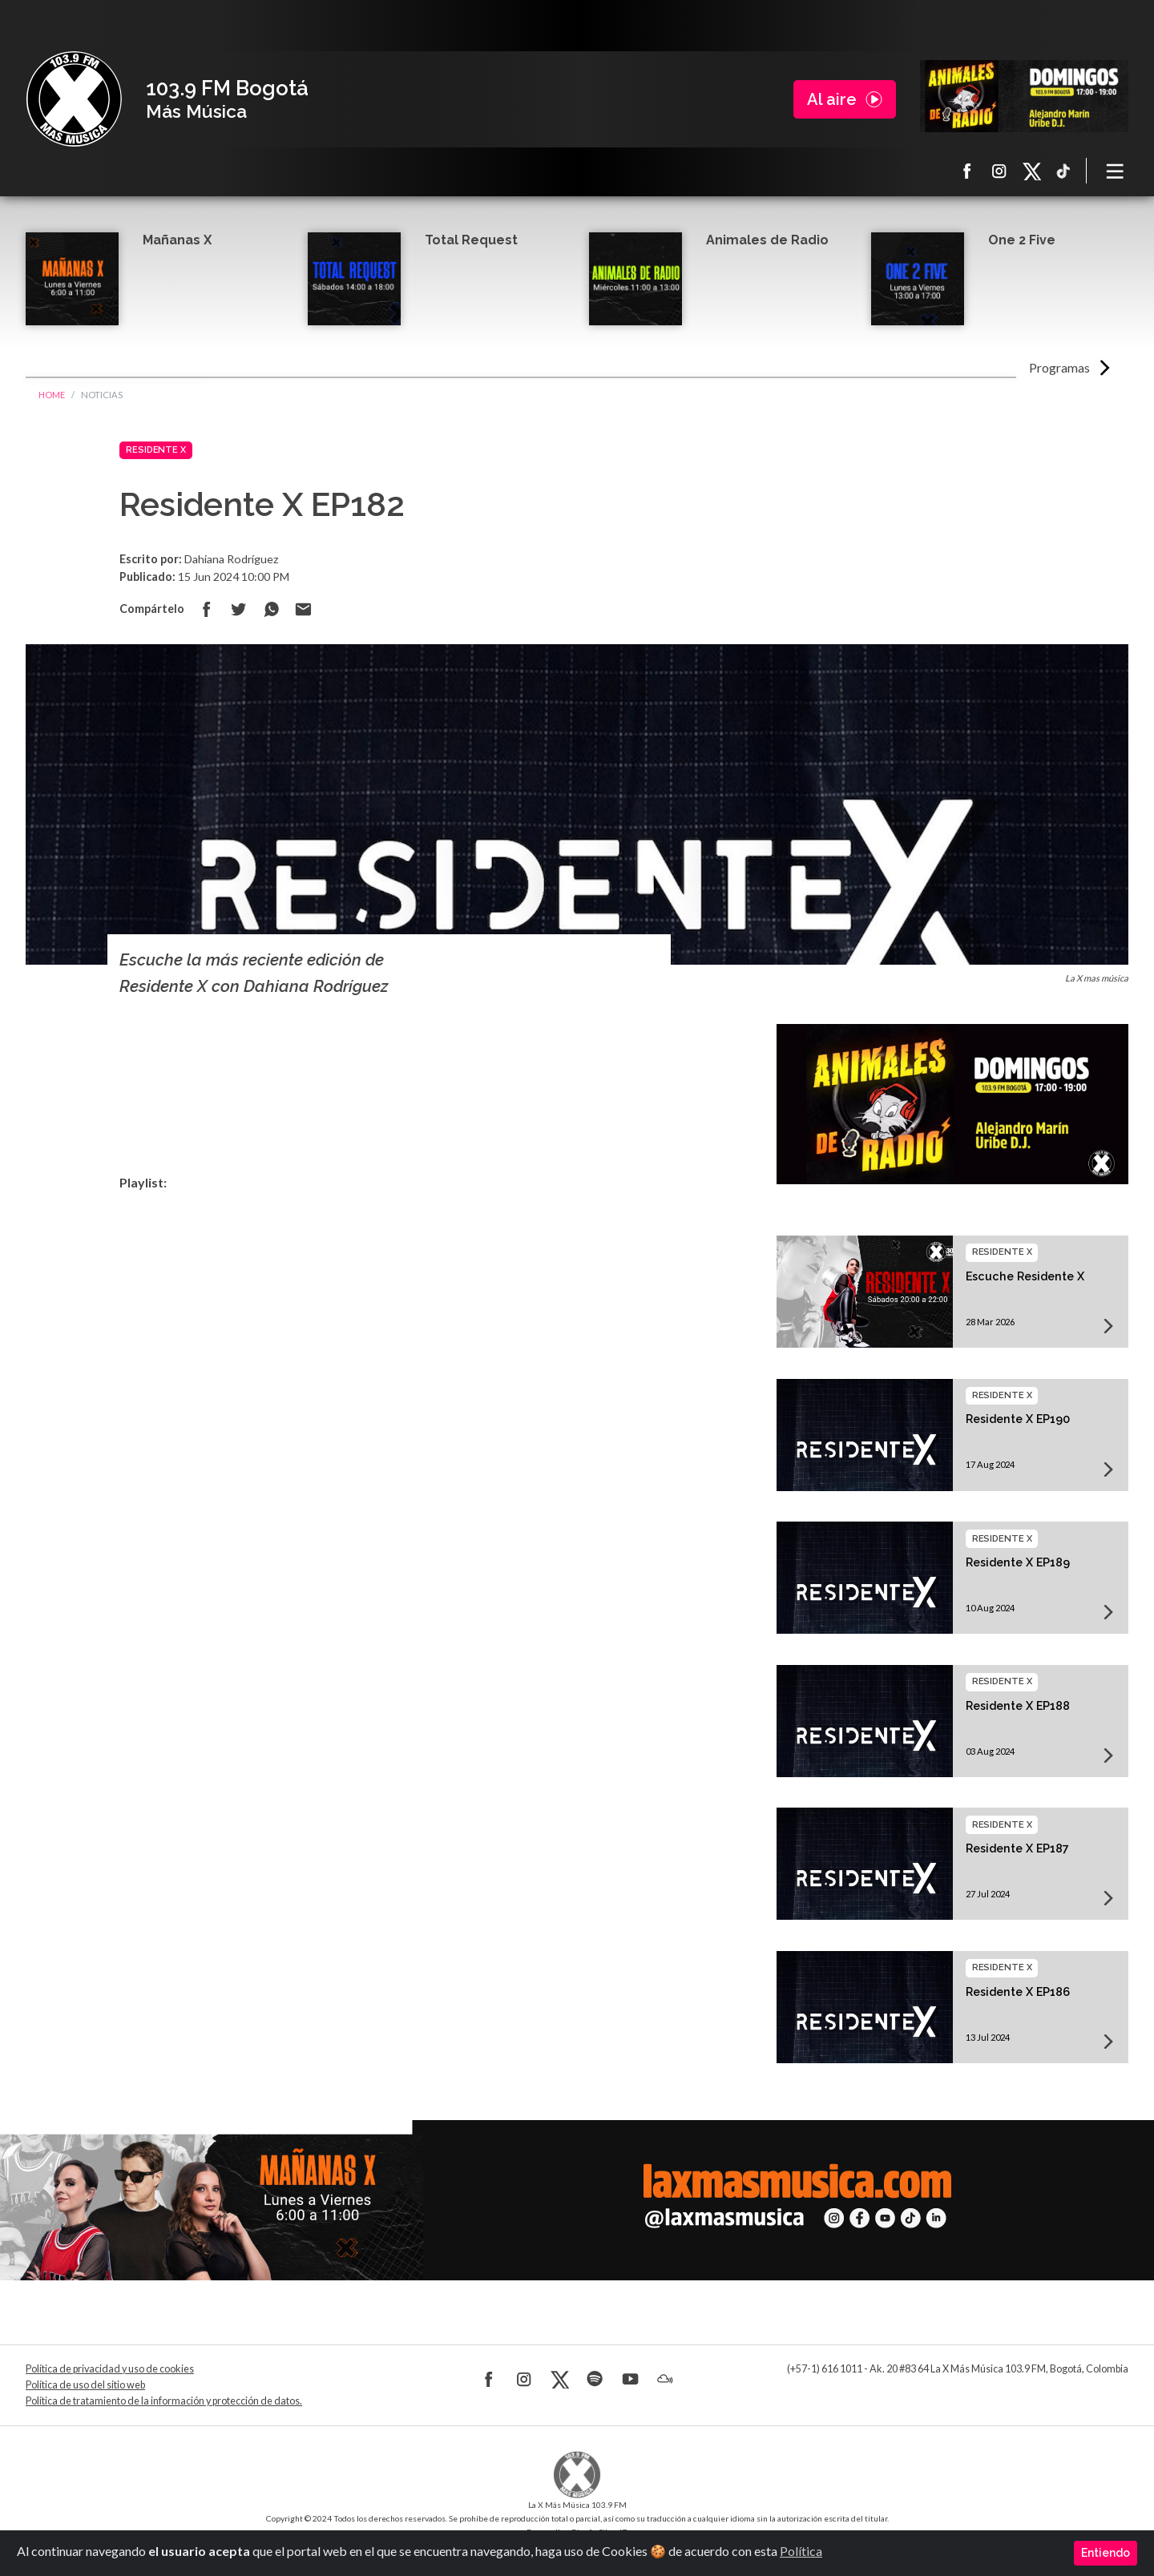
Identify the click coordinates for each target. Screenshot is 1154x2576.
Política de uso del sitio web (85, 2385)
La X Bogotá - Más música (74, 99)
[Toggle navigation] (1115, 170)
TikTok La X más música (1063, 170)
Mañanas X (177, 240)
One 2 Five (1021, 240)
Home (51, 394)
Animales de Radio (767, 240)
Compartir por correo (303, 609)
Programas (1059, 367)
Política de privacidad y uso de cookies (110, 2369)
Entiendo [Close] (1105, 2552)
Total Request (471, 240)
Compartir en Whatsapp (270, 609)
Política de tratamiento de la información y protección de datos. (164, 2401)
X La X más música (1031, 170)
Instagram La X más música (999, 170)
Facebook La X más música (967, 170)
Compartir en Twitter (238, 609)
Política (801, 2550)
